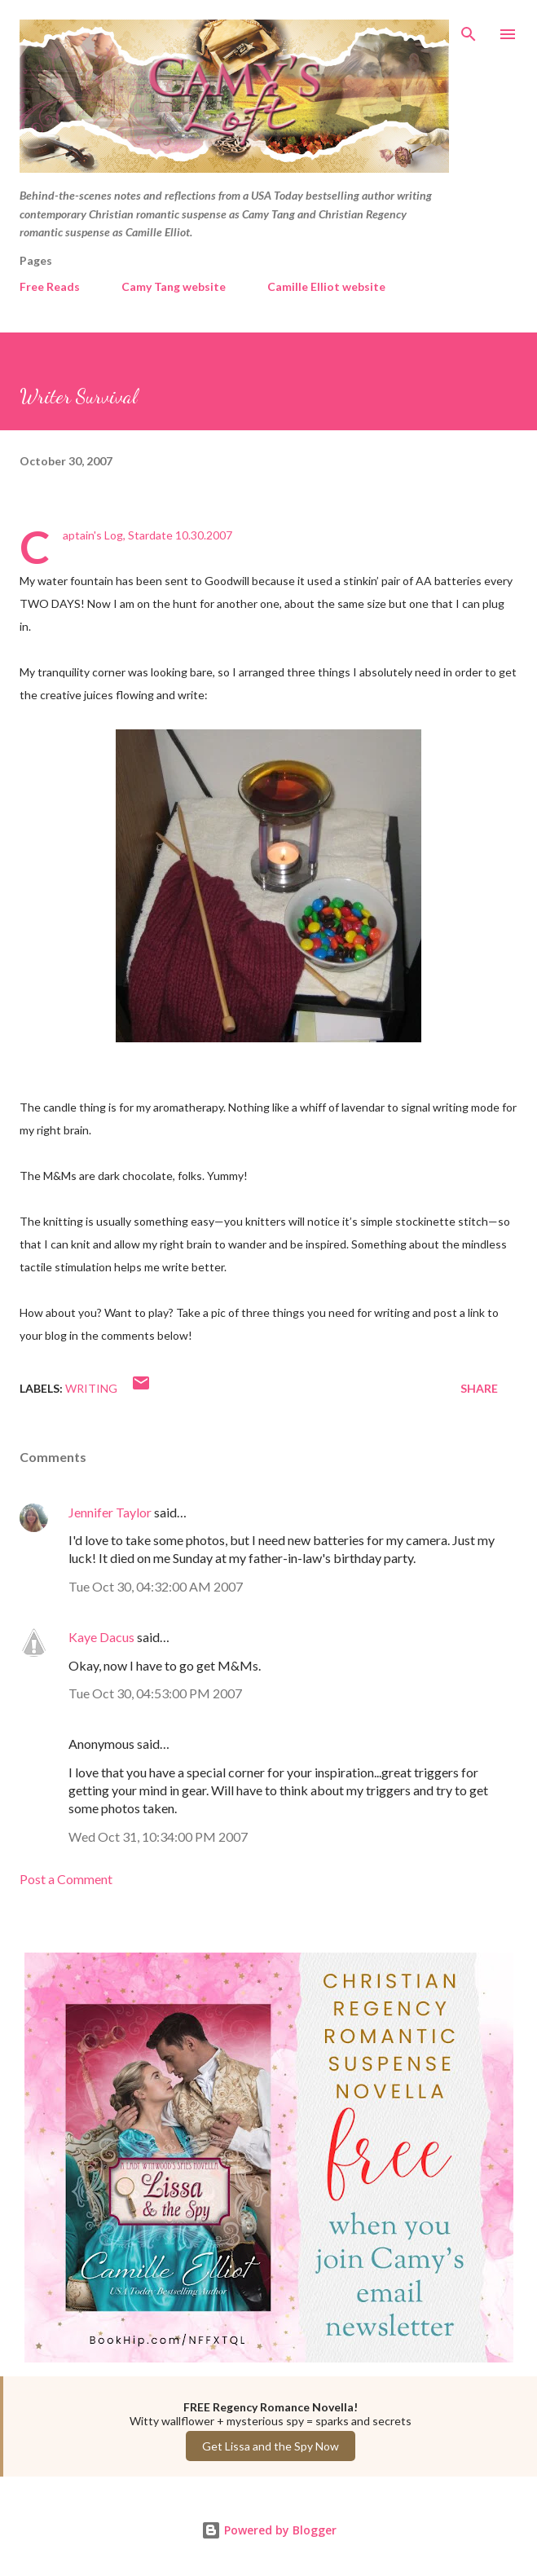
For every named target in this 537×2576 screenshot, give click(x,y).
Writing (91, 1388)
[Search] (468, 29)
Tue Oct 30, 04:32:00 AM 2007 (155, 1586)
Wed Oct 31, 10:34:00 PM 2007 (158, 1836)
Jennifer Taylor (110, 1512)
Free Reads (50, 286)
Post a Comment (66, 1879)
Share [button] (479, 1388)
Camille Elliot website (326, 286)
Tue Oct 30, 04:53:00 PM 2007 (155, 1693)
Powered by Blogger (269, 2530)
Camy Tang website (173, 286)
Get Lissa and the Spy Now (270, 2446)
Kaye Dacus (101, 1637)
